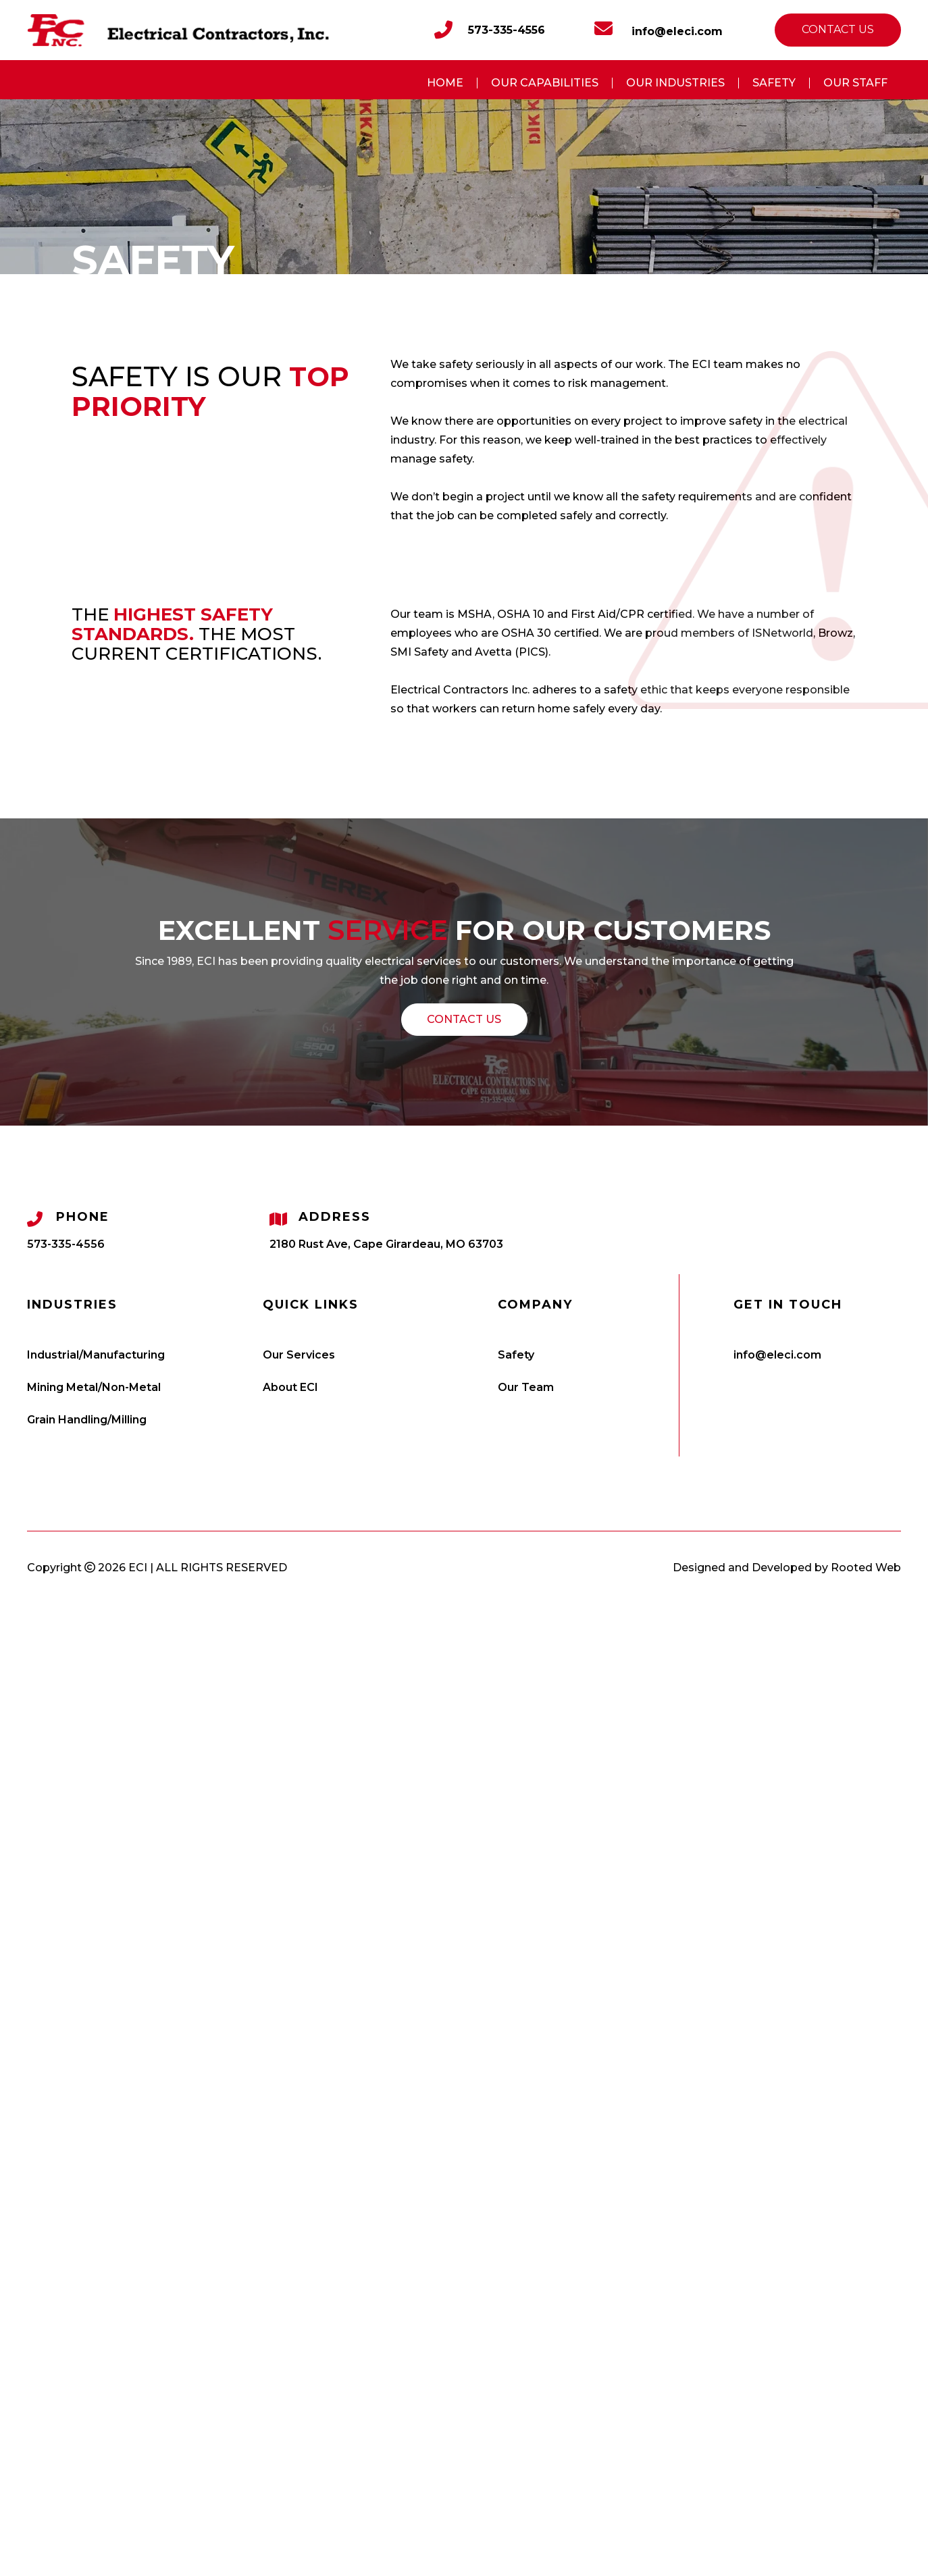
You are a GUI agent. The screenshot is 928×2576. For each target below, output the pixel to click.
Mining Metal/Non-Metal (94, 1387)
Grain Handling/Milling (87, 1419)
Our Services (299, 1354)
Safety (516, 1354)
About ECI (290, 1387)
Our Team (526, 1387)
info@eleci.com (658, 29)
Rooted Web (866, 1567)
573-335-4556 (506, 30)
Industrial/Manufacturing (96, 1354)
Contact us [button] (838, 29)
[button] (464, 1019)
